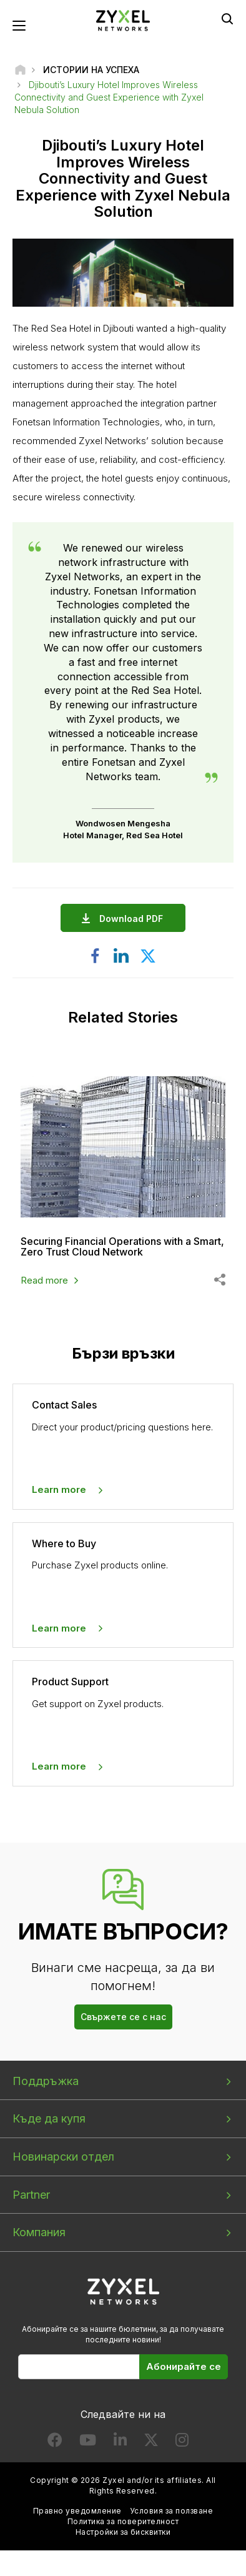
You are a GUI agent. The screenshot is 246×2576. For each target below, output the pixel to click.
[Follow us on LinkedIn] (120, 2442)
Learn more (59, 1489)
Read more (44, 1280)
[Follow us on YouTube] (87, 2442)
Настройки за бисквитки (123, 2532)
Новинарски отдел (63, 2156)
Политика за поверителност (123, 2521)
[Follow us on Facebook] (54, 2442)
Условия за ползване (171, 2510)
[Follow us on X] (151, 2442)
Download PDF (134, 918)
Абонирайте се (183, 2366)
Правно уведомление (77, 2510)
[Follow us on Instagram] (182, 2442)
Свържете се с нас (123, 2016)
